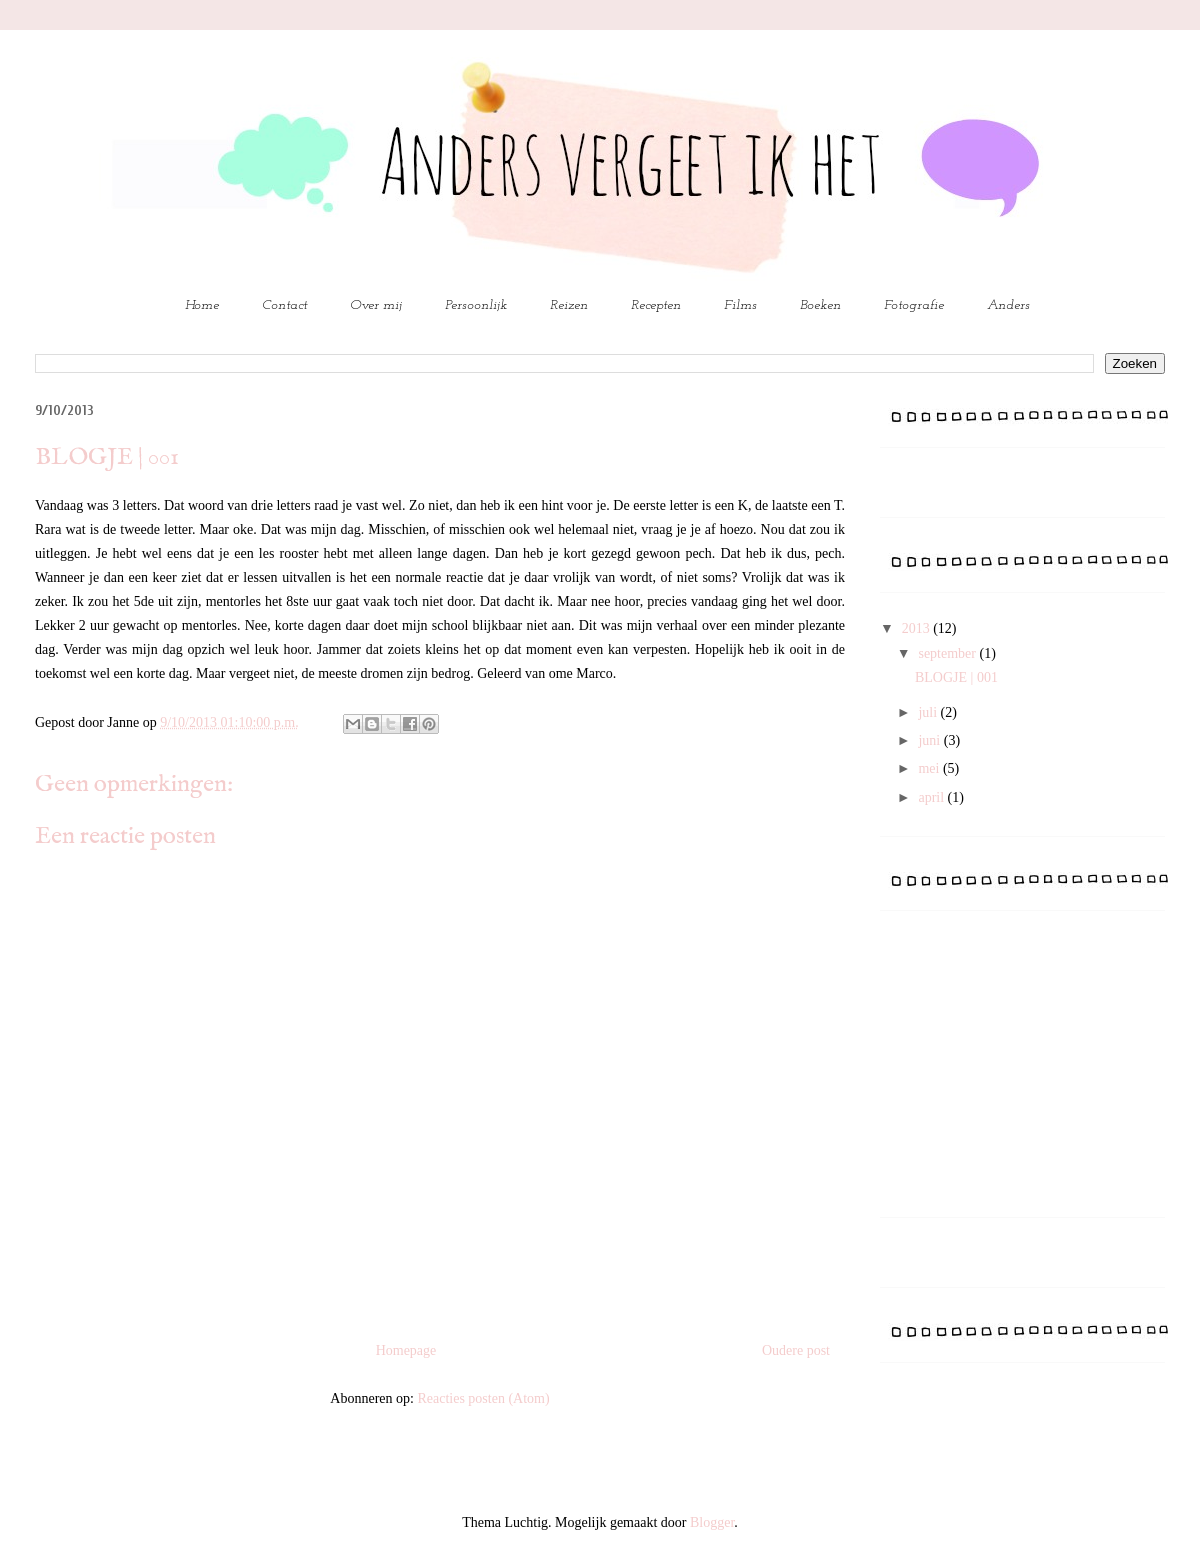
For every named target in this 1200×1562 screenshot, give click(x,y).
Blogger (712, 1522)
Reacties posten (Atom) (483, 1398)
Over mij (376, 305)
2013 (918, 628)
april (932, 797)
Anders (1008, 305)
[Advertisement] (1030, 1071)
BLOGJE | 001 (956, 677)
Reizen (569, 305)
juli (929, 712)
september (948, 653)
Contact (284, 305)
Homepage (406, 1350)
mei (930, 768)
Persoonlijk (476, 305)
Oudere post (796, 1350)
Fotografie (914, 305)
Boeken (820, 305)
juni (930, 740)
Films (740, 305)
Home (202, 305)
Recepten (656, 305)
